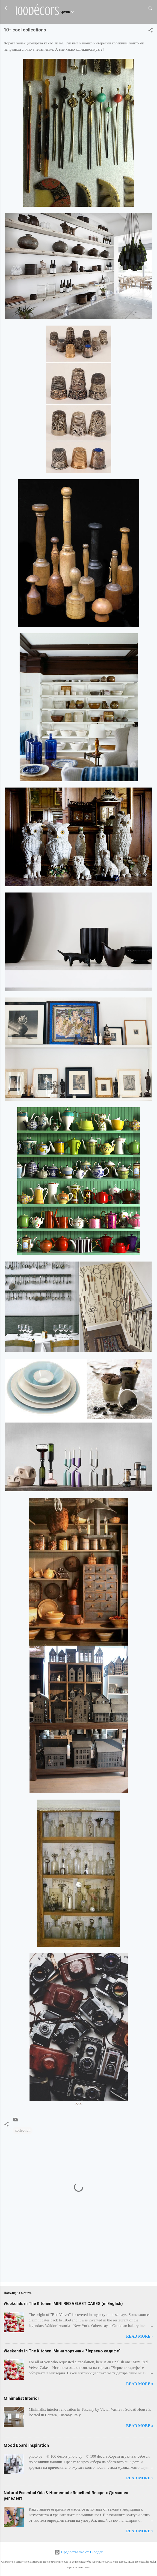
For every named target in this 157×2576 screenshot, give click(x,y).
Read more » (139, 2336)
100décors (37, 11)
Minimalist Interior (21, 2398)
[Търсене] (150, 9)
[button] (150, 31)
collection (22, 2130)
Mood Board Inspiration (26, 2445)
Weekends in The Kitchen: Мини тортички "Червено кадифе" (62, 2350)
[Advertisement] (18, 2259)
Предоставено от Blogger (78, 2552)
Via (78, 2104)
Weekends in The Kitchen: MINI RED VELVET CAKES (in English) (63, 2303)
